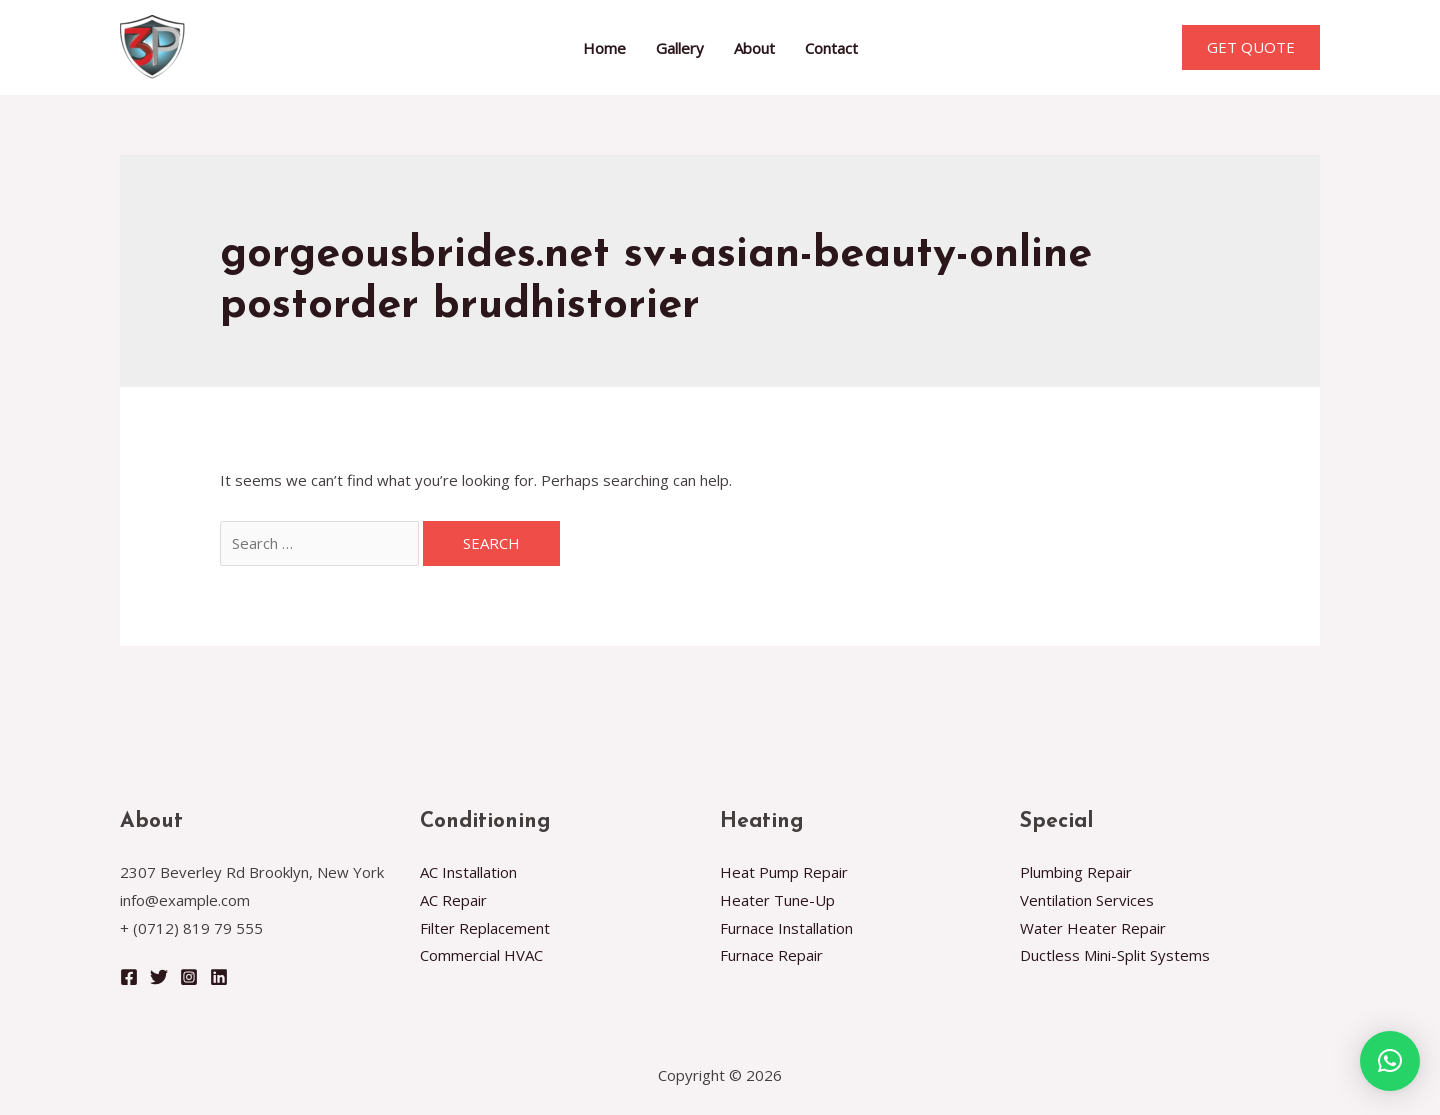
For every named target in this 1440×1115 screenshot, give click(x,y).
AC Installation (468, 872)
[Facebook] (129, 977)
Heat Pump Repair (784, 872)
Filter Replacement (485, 928)
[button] (1390, 1061)
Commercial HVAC (481, 955)
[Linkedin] (219, 977)
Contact (831, 48)
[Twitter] (159, 977)
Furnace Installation (786, 928)
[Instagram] (189, 977)
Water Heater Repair (1093, 928)
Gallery (680, 48)
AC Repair (453, 900)
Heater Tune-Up (777, 900)
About (754, 48)
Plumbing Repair (1076, 872)
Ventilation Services (1087, 900)
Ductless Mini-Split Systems (1115, 955)
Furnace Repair (771, 955)
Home (604, 48)
